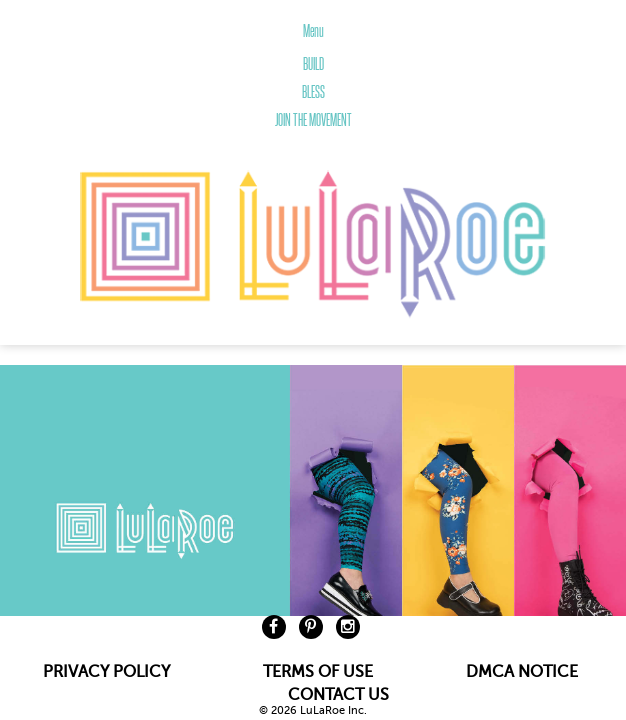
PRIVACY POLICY (106, 672)
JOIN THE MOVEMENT (313, 120)
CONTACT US (338, 695)
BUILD (313, 64)
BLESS (313, 92)
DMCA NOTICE (522, 672)
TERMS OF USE (318, 672)
